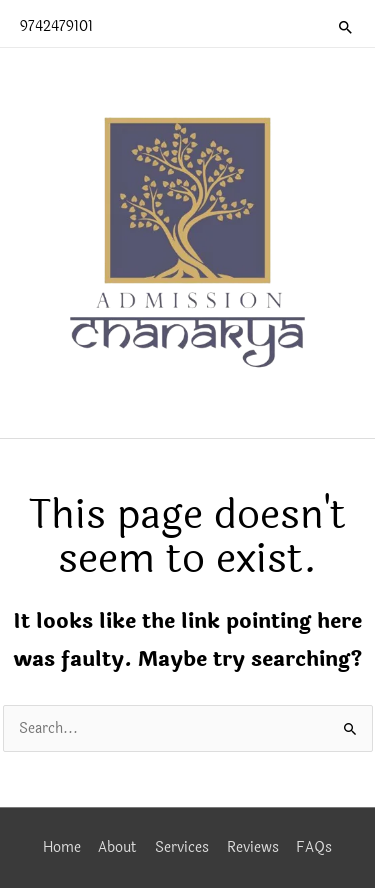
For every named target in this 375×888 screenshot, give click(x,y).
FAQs (314, 847)
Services (182, 847)
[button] (346, 27)
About (117, 847)
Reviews (253, 847)
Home (62, 847)
